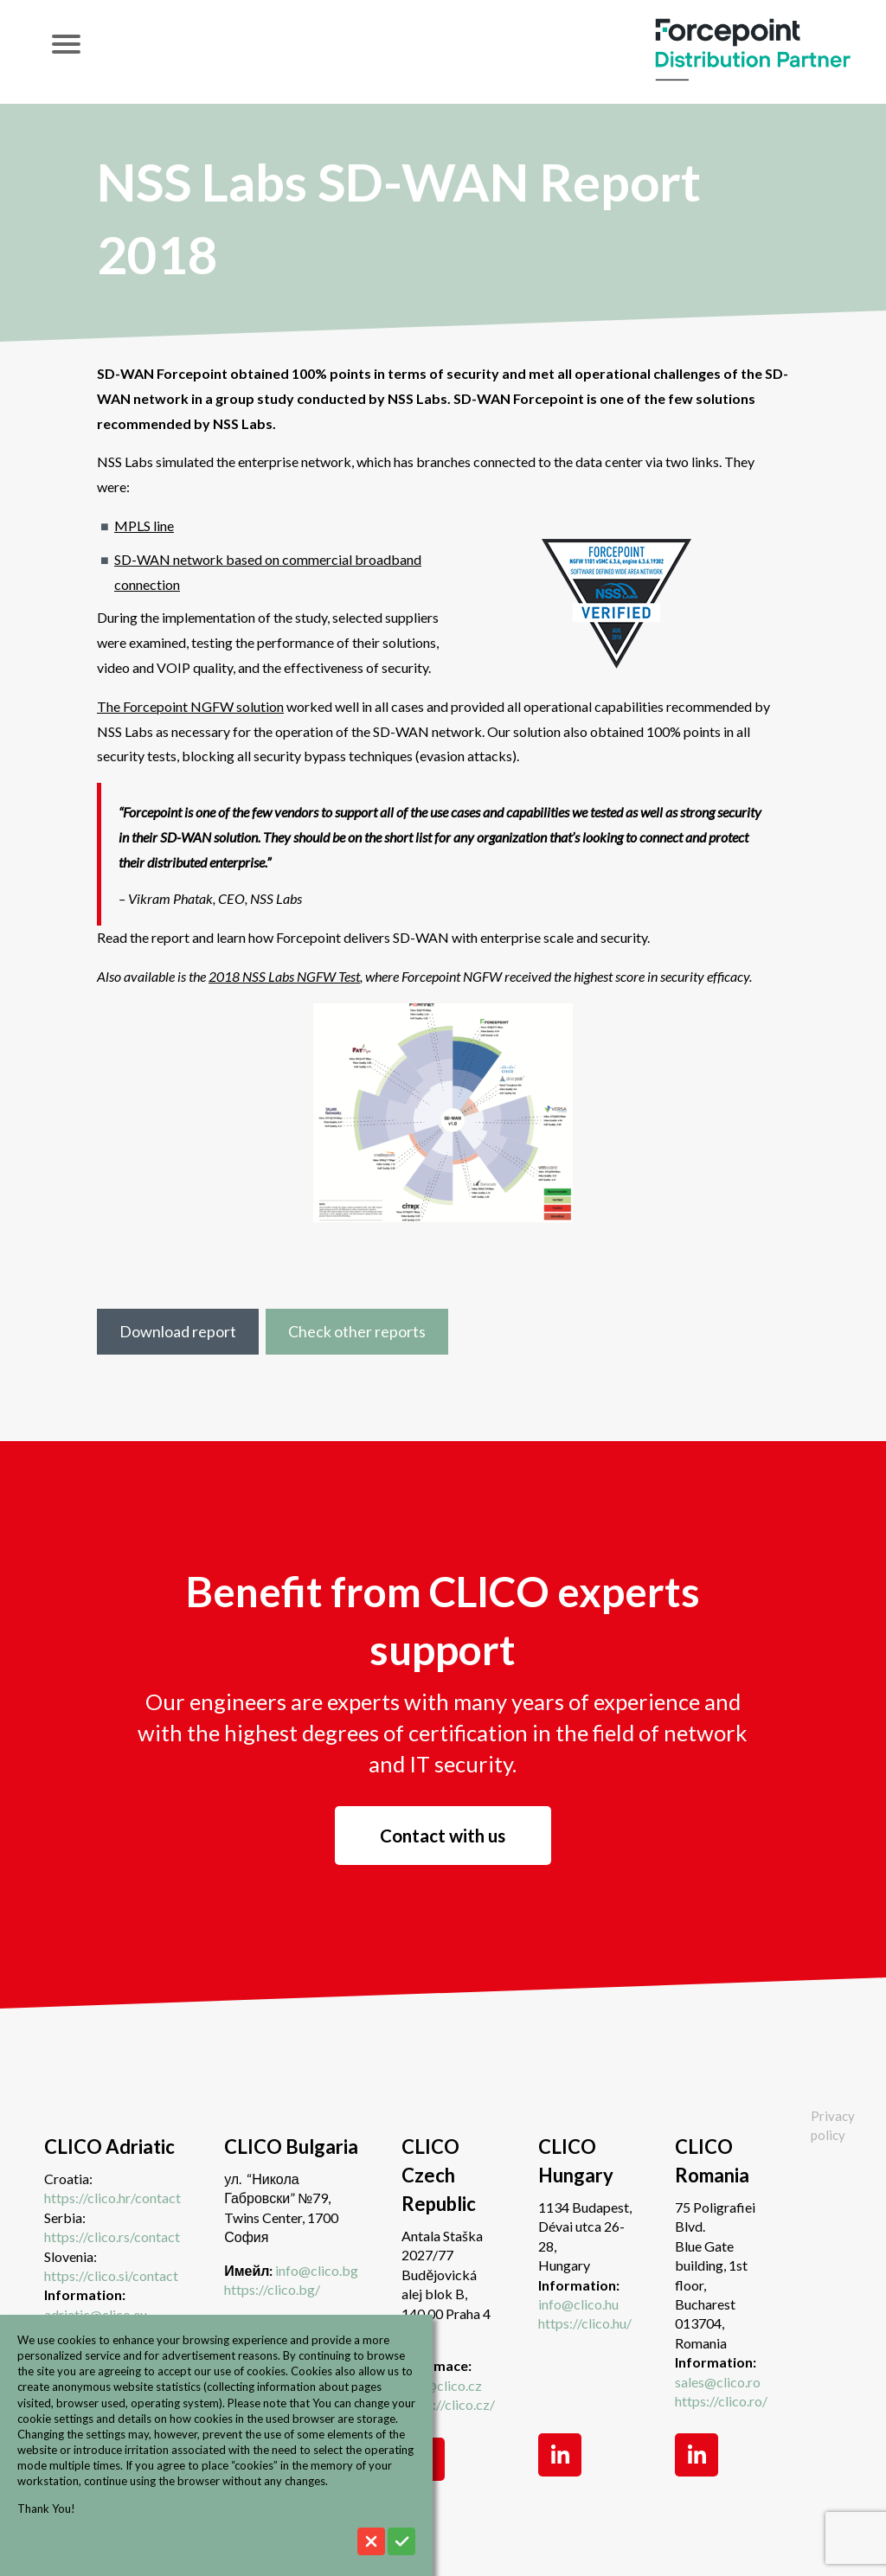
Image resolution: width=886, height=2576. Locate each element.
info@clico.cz (441, 2385)
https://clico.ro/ (721, 2401)
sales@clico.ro (718, 2382)
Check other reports (357, 1331)
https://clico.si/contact (111, 2275)
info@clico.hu (578, 2304)
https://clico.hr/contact (112, 2197)
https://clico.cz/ (448, 2404)
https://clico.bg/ (272, 2289)
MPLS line (144, 525)
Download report (177, 1331)
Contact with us (442, 1835)
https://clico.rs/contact (112, 2236)
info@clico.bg (316, 2270)
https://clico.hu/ (585, 2323)
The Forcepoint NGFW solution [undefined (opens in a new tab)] (190, 706)
